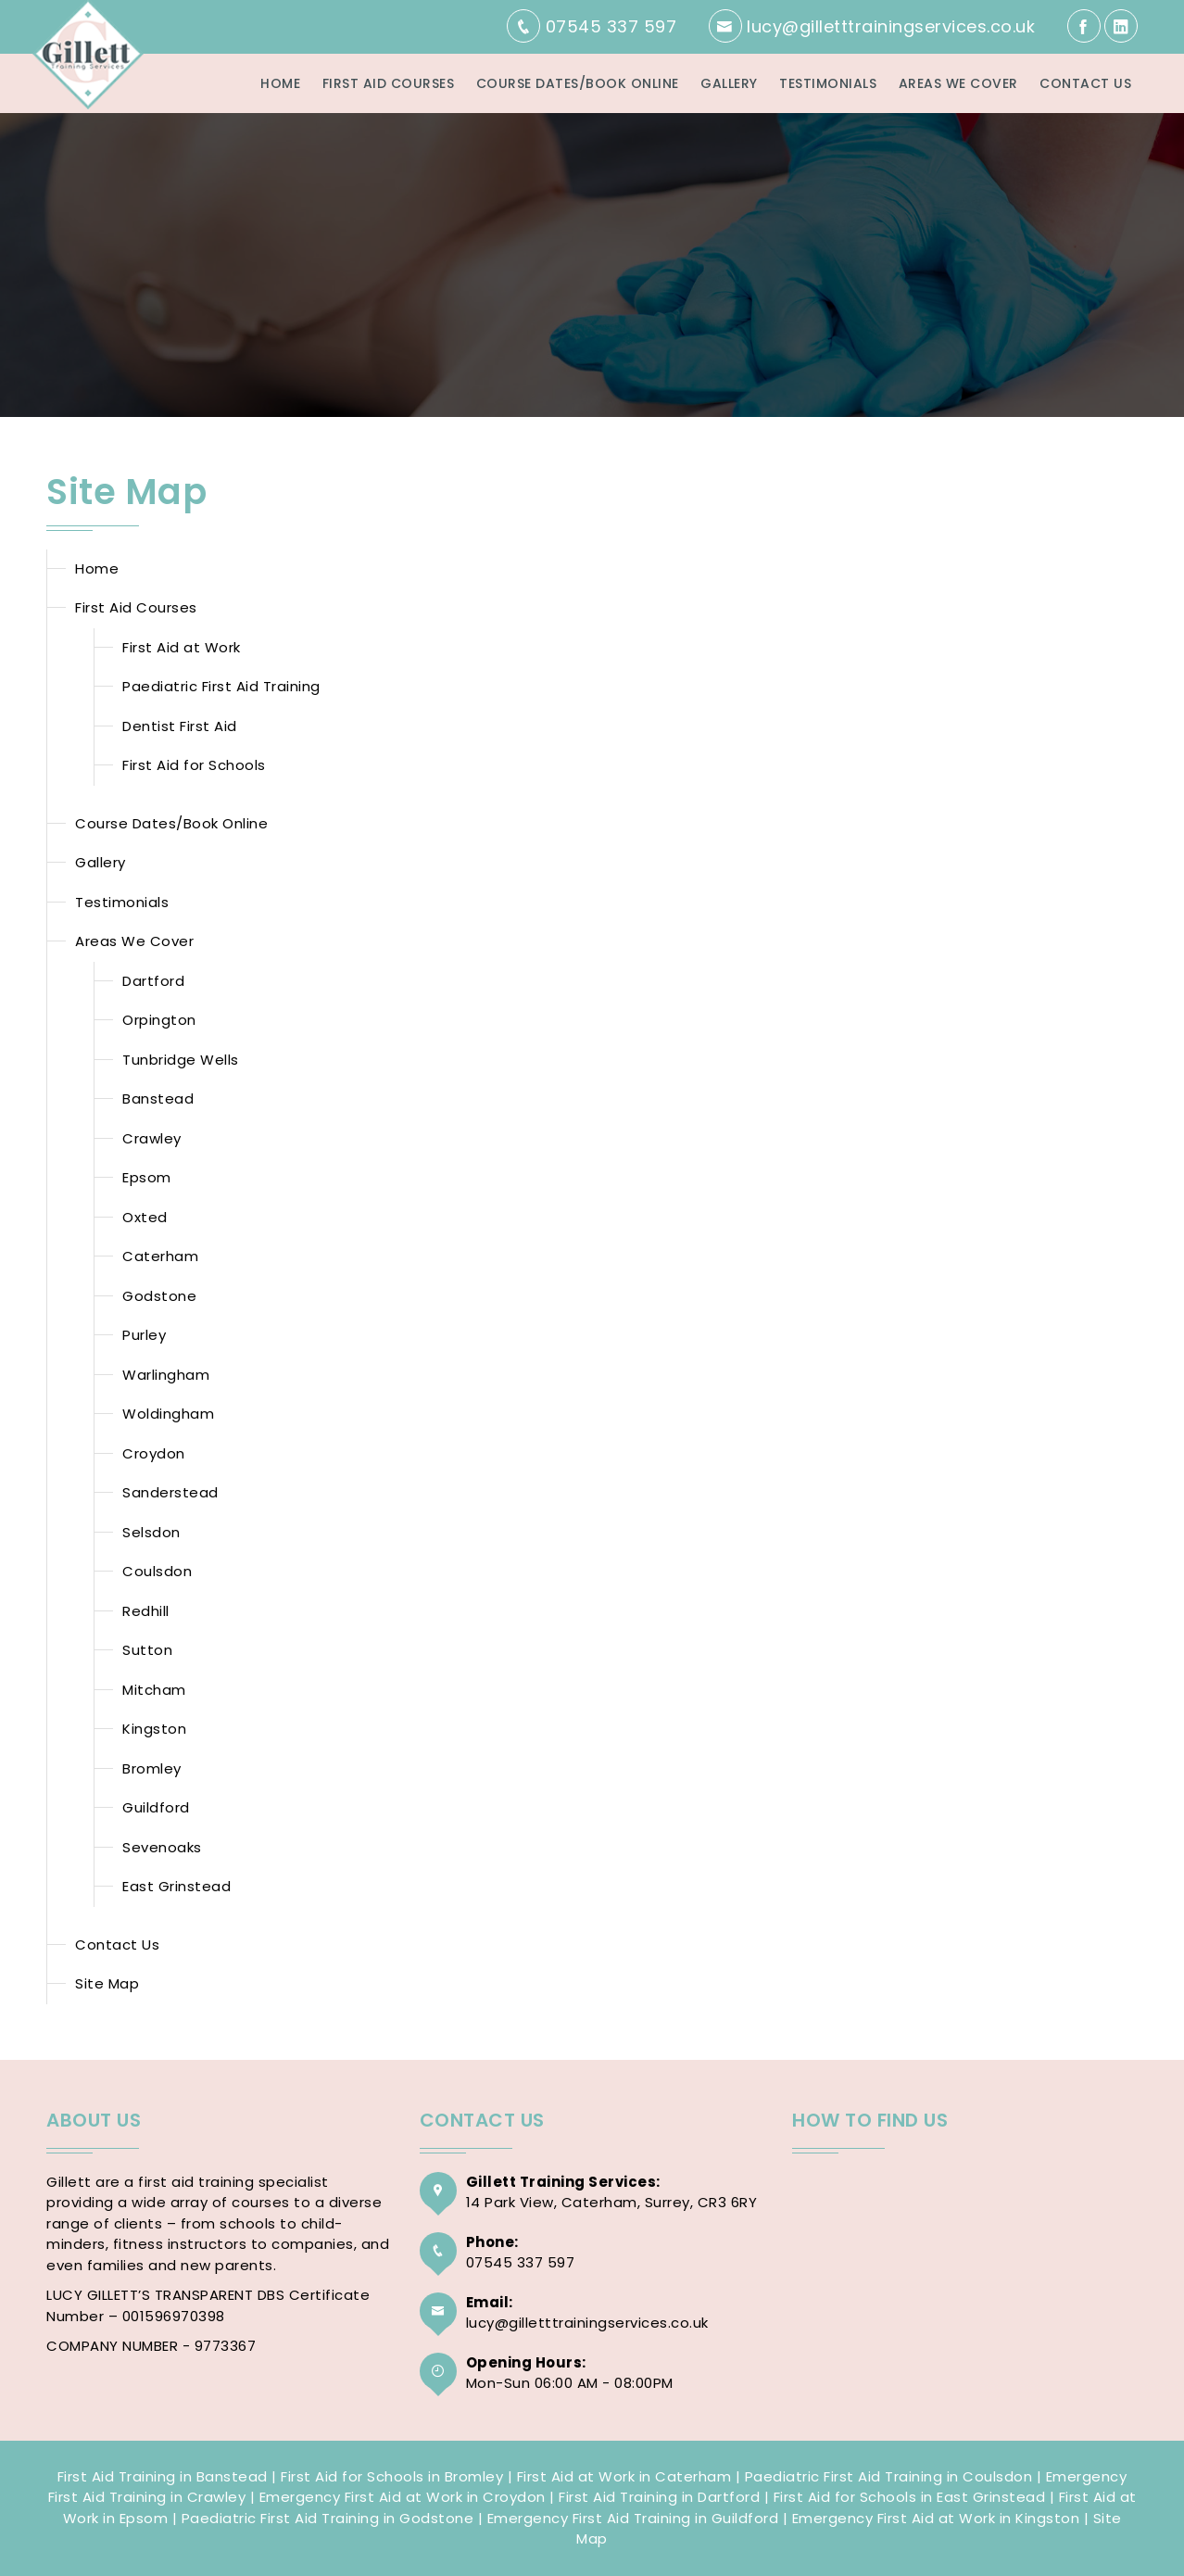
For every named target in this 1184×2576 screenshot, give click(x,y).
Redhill (146, 1611)
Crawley (152, 1138)
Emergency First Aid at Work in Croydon (402, 2497)
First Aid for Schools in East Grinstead (910, 2497)
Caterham (160, 1256)
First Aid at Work (181, 647)
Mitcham (154, 1689)
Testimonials (827, 83)
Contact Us (1085, 83)
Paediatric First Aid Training (221, 686)
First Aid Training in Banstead (162, 2476)
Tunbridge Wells (180, 1059)
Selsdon (151, 1532)
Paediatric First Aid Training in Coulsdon (889, 2476)
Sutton (147, 1650)
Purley (144, 1335)
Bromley (152, 1768)
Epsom (146, 1177)
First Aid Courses (388, 83)
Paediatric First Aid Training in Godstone (328, 2518)
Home (280, 83)
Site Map (107, 1983)
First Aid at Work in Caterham (624, 2476)
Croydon (153, 1453)
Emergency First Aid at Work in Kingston (936, 2518)
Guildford (156, 1807)
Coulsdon (157, 1571)
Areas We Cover (958, 83)
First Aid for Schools (194, 765)
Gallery (729, 83)
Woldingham (168, 1413)
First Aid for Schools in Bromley (392, 2476)
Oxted (145, 1217)
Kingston (154, 1728)
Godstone (159, 1296)
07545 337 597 (520, 2262)
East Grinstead (176, 1886)
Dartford (153, 981)
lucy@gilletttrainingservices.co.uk (587, 2322)
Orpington (159, 1019)
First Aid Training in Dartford (659, 2497)
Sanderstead (170, 1492)
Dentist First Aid (179, 726)
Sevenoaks (162, 1847)
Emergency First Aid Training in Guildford (633, 2518)
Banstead (158, 1098)
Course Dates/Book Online (577, 83)
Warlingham (165, 1374)
